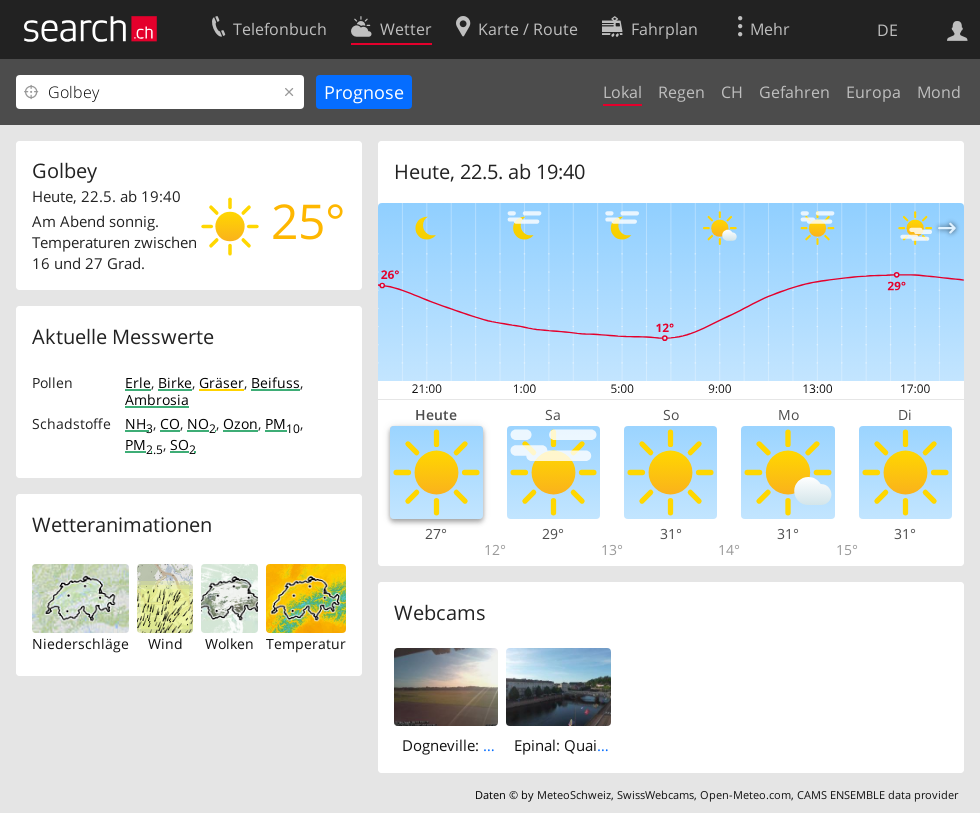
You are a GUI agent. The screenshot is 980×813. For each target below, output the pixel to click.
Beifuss (275, 382)
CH (732, 92)
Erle (138, 382)
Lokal (622, 92)
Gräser (221, 382)
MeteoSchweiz (574, 794)
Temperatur (306, 643)
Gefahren (794, 92)
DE (887, 30)
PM (282, 423)
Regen (681, 92)
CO (170, 423)
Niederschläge (80, 643)
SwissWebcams (655, 794)
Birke (175, 382)
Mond (939, 92)
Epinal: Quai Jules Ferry (593, 745)
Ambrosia (157, 399)
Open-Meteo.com (745, 794)
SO (183, 444)
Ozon (240, 423)
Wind (165, 643)
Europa (873, 92)
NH (139, 423)
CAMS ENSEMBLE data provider (877, 794)
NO (201, 423)
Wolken (229, 643)
